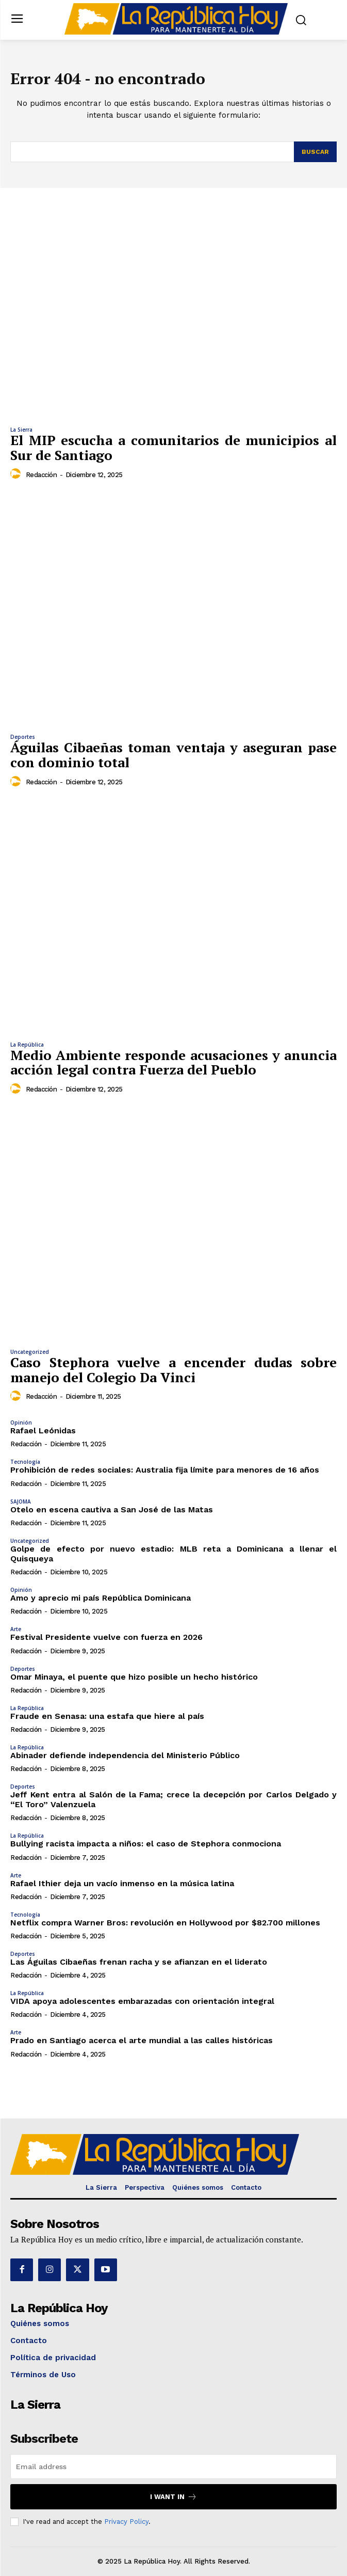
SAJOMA (20, 1501)
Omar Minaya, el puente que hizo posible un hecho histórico (134, 1677)
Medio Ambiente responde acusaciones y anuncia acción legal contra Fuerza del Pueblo (173, 1062)
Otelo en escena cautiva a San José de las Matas (111, 1509)
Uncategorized (29, 1351)
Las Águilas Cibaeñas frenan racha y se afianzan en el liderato (138, 1962)
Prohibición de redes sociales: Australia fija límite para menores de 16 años (164, 1470)
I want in (173, 2497)
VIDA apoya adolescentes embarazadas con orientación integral (142, 2001)
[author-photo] (17, 474)
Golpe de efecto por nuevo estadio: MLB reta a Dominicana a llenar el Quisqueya (173, 1553)
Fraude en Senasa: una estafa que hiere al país (107, 1716)
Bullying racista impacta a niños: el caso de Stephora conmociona (145, 1843)
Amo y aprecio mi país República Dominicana (100, 1598)
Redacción (41, 475)
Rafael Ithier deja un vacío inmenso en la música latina (122, 1883)
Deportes (22, 736)
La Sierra (21, 429)
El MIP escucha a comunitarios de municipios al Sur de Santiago (173, 447)
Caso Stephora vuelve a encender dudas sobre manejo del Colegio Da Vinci (173, 1369)
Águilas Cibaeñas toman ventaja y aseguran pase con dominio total (173, 754)
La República (27, 1044)
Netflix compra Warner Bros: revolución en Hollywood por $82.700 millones (165, 1922)
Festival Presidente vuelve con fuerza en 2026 (106, 1637)
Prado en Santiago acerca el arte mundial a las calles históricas (141, 2040)
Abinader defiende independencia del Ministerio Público (125, 1755)
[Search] (315, 151)
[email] (173, 2466)
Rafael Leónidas (43, 1430)
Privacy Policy (126, 2521)
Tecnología (25, 1461)
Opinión (21, 1422)
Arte (15, 1629)
